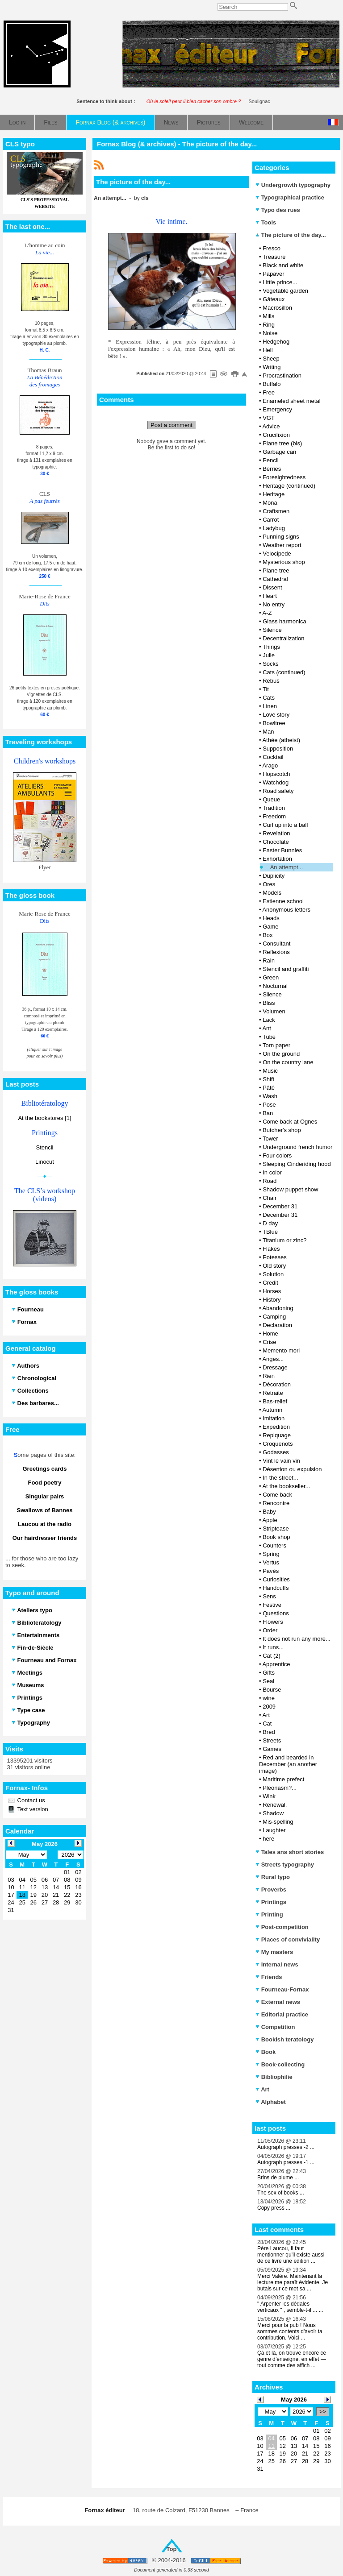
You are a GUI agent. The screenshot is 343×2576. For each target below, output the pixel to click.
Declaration (277, 1325)
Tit (266, 689)
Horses (272, 1291)
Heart (270, 596)
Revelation (276, 833)
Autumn (272, 1409)
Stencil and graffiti (286, 969)
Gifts (269, 1672)
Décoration (277, 1384)
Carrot (271, 519)
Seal (268, 1681)
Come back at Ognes (290, 1121)
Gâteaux (273, 299)
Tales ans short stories (289, 1852)
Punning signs (281, 536)
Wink (269, 1796)
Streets (272, 1740)
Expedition (276, 1426)
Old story (274, 1265)
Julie (269, 655)
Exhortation (277, 858)
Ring (269, 324)
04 (271, 2438)
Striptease (276, 1528)
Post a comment (171, 425)
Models (272, 892)
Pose (269, 1104)
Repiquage (277, 1435)
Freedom (274, 816)
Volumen (274, 1011)
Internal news (276, 1964)
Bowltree (274, 723)
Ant (266, 1028)
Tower (270, 1138)
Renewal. (275, 1804)
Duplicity (273, 875)
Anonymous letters (286, 909)
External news (277, 2002)
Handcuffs (276, 1588)
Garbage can (279, 451)
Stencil (44, 1147)
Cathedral (275, 579)
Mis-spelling (278, 1821)
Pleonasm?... (280, 1787)
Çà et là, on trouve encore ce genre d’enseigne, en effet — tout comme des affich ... (291, 2359)
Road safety (278, 791)
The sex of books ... (280, 2193)
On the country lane (288, 1062)
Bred (269, 1732)
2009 (269, 1706)
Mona (270, 502)
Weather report (282, 545)
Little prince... (280, 282)
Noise (270, 333)
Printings (270, 1902)
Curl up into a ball (285, 824)
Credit (270, 1282)
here (268, 1838)
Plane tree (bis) (282, 443)
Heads (271, 918)
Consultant (276, 943)
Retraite (273, 1393)
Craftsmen (276, 511)
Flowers (273, 1621)
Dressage (275, 1367)
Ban (268, 1113)
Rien (269, 1376)
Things (271, 646)
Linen (270, 706)
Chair (269, 1198)
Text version (32, 1809)
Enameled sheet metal (291, 401)
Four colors (277, 1155)
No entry (273, 604)
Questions (276, 1613)
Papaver (273, 273)
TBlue (270, 1231)
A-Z (267, 613)
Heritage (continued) (289, 485)
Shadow (273, 1813)
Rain (269, 960)
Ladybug (274, 528)
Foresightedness (284, 477)
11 (271, 2446)
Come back (277, 1494)
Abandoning (277, 1308)
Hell (267, 350)
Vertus (271, 1562)
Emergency (277, 409)
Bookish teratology (284, 2039)
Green (271, 977)
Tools (265, 222)
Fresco (271, 248)
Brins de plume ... (278, 2177)
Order (270, 1630)
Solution (273, 1274)
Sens (269, 1596)
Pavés (271, 1571)
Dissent (272, 587)
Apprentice (276, 1664)
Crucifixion (276, 434)
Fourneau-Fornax (282, 1989)
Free (269, 392)
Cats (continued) (284, 672)
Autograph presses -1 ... (285, 2162)
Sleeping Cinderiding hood (297, 1164)
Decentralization (283, 638)
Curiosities (276, 1579)
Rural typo (272, 1877)
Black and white (283, 265)
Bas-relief (275, 1401)
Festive (272, 1604)
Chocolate (276, 841)
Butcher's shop (282, 1130)
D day (270, 1223)
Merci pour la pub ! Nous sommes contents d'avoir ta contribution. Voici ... (289, 2331)
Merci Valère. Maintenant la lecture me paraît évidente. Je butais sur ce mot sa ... (292, 2282)
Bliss (269, 1003)
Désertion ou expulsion (292, 1469)
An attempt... (286, 867)
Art (266, 1715)
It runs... (273, 1647)
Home (270, 1333)
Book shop (276, 1537)
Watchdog (276, 782)
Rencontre (276, 1503)
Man (268, 731)
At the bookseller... (286, 1486)
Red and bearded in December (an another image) (288, 1764)
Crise (269, 1342)
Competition (275, 2027)
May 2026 (294, 2399)
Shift (268, 1079)
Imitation (273, 1418)
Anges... (273, 1359)
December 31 (280, 1206)
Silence (272, 629)
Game (270, 926)
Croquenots (278, 1443)
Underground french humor (297, 1147)
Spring (271, 1554)
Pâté (269, 1087)
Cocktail (273, 757)
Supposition (278, 748)
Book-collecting (280, 2064)
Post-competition (282, 1927)
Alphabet (270, 2102)
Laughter (274, 1830)
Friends (268, 1977)
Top (172, 2549)
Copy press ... (273, 2208)
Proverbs (270, 1889)
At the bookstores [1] (44, 1118)
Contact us (30, 1800)
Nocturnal (275, 986)
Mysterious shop (284, 562)
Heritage (273, 494)
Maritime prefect (283, 1779)
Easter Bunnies (282, 850)
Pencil (270, 460)
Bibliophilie (274, 2077)
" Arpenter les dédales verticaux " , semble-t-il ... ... (290, 2307)
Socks (270, 663)
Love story (276, 714)
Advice (271, 426)
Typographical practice (289, 197)
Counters (274, 1545)
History (271, 1299)
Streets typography (284, 1864)
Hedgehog (276, 341)
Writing (271, 367)
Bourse (272, 1689)
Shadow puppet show (290, 1189)
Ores (269, 884)
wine (269, 1698)
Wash (270, 1096)
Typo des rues (277, 210)
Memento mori (281, 1350)
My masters (274, 1952)
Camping (274, 1316)
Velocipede (277, 553)
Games (272, 1749)
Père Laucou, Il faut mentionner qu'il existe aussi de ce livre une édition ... (290, 2254)
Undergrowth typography (292, 185)
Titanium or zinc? (285, 1240)
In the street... (280, 1477)
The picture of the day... (290, 235)
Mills (268, 316)
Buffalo (271, 384)
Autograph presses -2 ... (285, 2147)
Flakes (271, 1248)
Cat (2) (271, 1655)
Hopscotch (276, 774)
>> (322, 2411)
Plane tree (276, 570)
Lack (269, 1019)
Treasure (274, 256)
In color (272, 1172)
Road (269, 1181)
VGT (269, 418)
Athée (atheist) (281, 740)
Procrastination (282, 375)
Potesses (274, 1257)
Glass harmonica (284, 621)
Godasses (276, 1452)
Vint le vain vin (281, 1460)
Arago (270, 765)
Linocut (44, 1161)
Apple (269, 1520)
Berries (272, 468)
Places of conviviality (287, 1939)
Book (265, 2052)
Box (267, 935)
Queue (271, 799)
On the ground (281, 1053)
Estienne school (283, 901)
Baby (269, 1511)
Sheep (271, 358)
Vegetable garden (285, 290)
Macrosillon (277, 307)
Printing (269, 1914)
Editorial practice (281, 2014)
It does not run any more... (296, 1638)
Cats (269, 697)
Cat (267, 1723)
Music (270, 1070)
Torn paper (276, 1045)
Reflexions (276, 952)
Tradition (274, 808)
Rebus (271, 680)
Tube (269, 1036)
